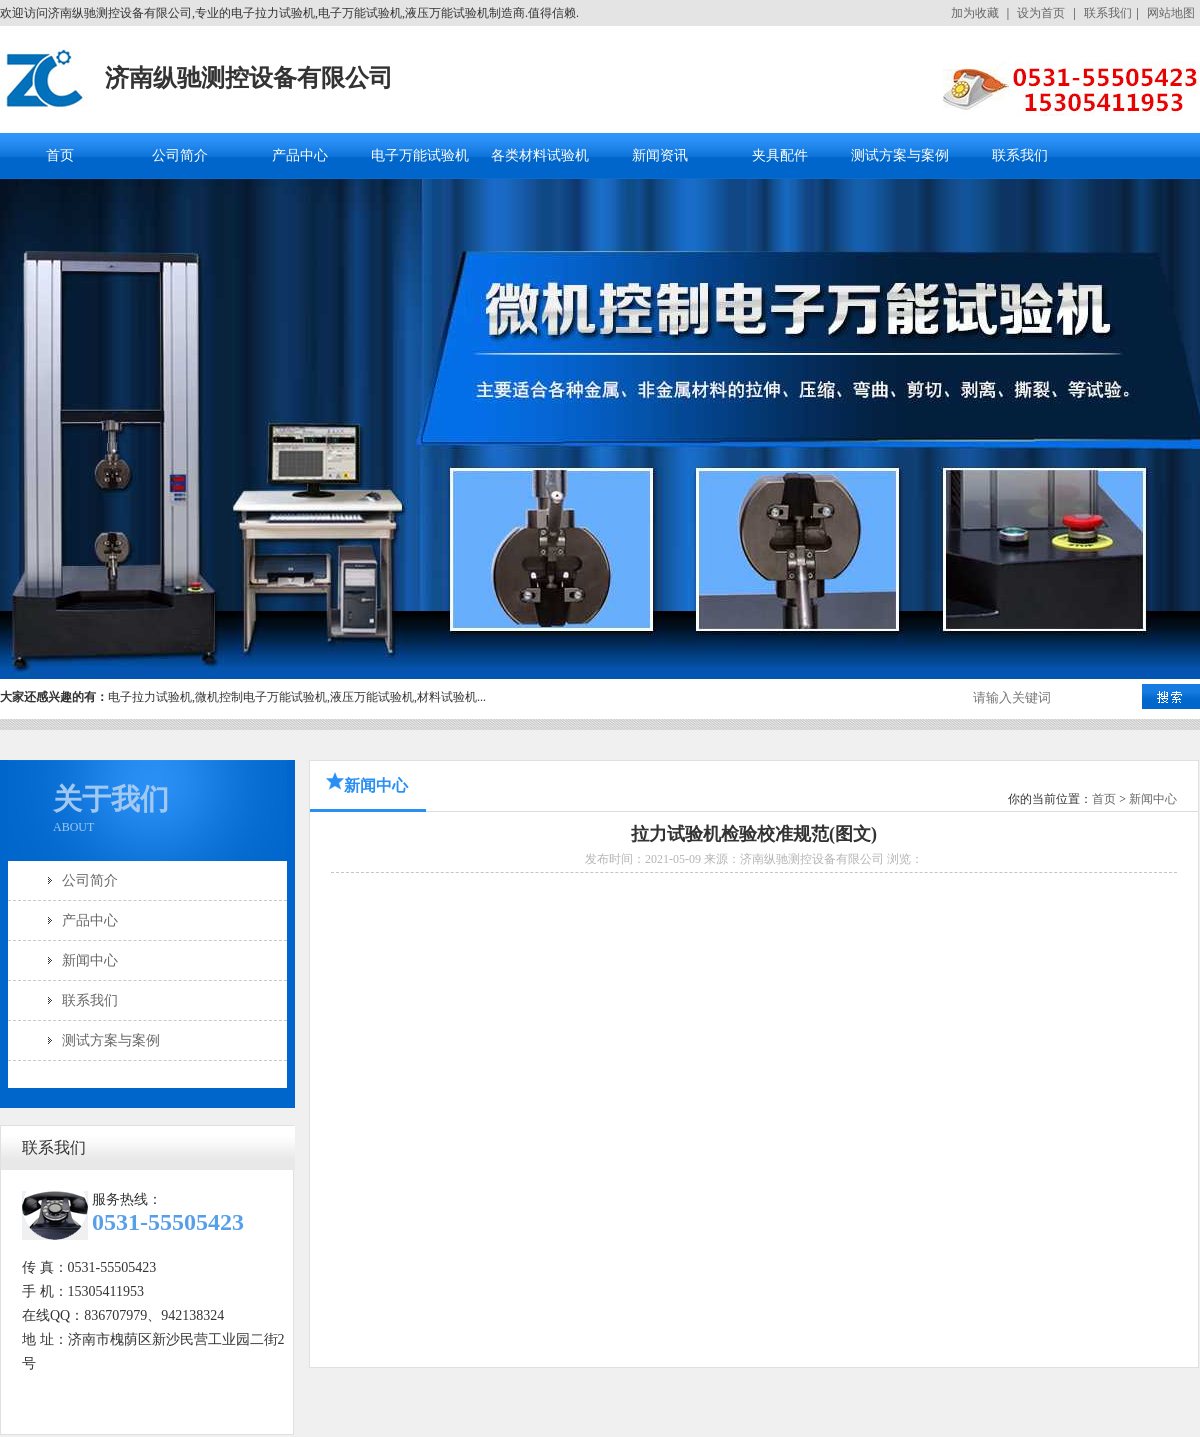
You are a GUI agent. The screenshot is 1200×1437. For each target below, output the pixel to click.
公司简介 (180, 155)
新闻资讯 (660, 155)
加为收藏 (975, 13)
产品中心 (300, 155)
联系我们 (1108, 13)
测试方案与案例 (900, 155)
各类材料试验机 (540, 155)
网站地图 (1171, 13)
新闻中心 (90, 960)
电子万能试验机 (420, 155)
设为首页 (1041, 13)
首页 (60, 155)
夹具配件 (780, 155)
